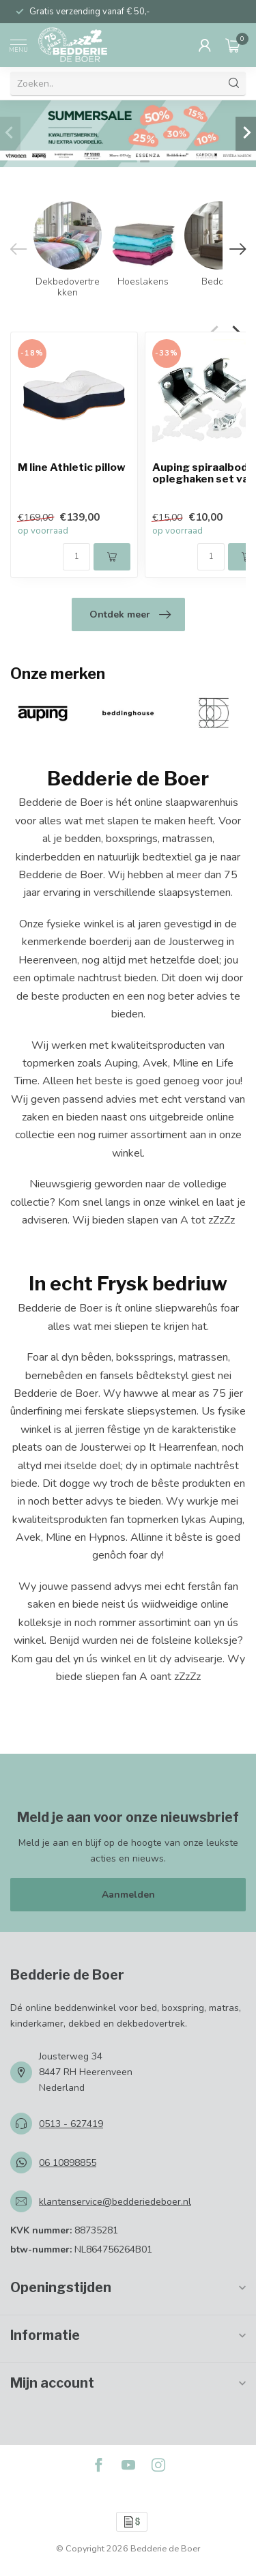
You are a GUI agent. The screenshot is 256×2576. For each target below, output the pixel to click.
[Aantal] (76, 556)
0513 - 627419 (71, 2123)
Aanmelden (128, 1894)
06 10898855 (67, 2162)
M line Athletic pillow (72, 468)
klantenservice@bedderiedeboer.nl (115, 2201)
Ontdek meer (130, 615)
